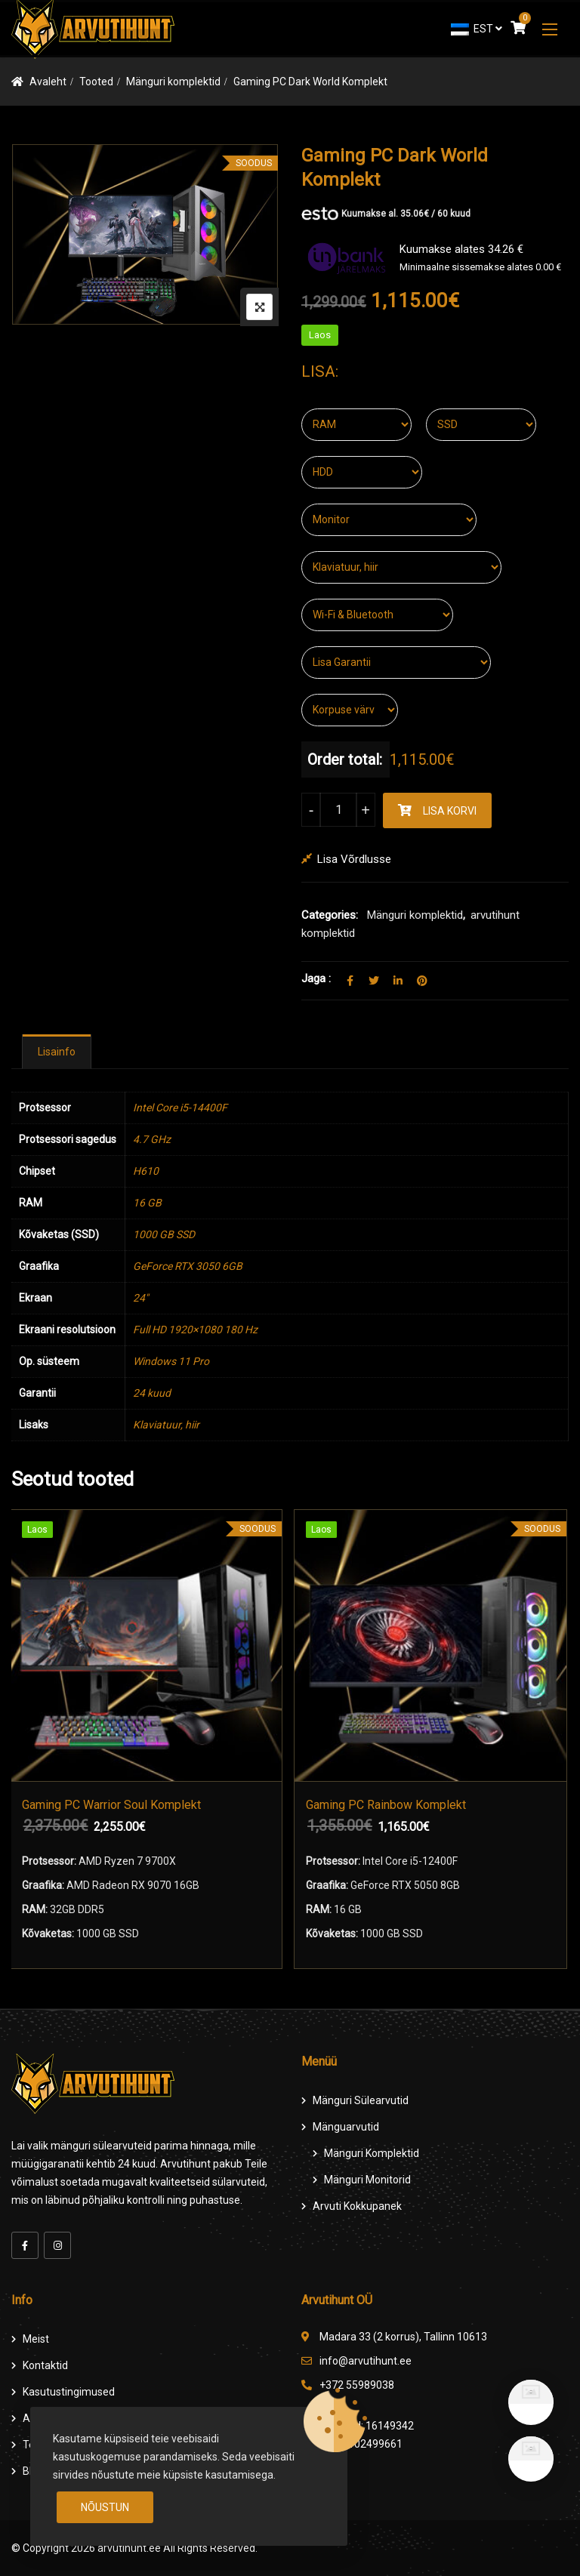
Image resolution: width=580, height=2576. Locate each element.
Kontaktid (45, 2365)
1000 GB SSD (164, 1234)
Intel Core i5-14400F (180, 1108)
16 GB (147, 1203)
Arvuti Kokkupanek (357, 2206)
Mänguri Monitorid (367, 2180)
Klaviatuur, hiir (166, 1425)
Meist (36, 2339)
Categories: (329, 915)
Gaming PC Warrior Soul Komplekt (113, 1805)
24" (140, 1298)
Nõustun (105, 2507)
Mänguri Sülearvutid (361, 2100)
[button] (550, 29)
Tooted (96, 81)
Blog (33, 2471)
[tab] (56, 1051)
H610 (146, 1171)
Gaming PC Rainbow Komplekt (388, 1805)
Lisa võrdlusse (354, 859)
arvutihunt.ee (129, 2548)
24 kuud (152, 1393)
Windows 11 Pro (171, 1361)
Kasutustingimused (69, 2392)
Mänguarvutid (346, 2127)
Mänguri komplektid (173, 81)
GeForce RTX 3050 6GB (187, 1266)
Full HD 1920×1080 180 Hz (195, 1329)
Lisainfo (57, 1052)
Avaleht (47, 81)
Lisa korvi (450, 811)
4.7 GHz (152, 1139)
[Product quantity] (338, 810)
